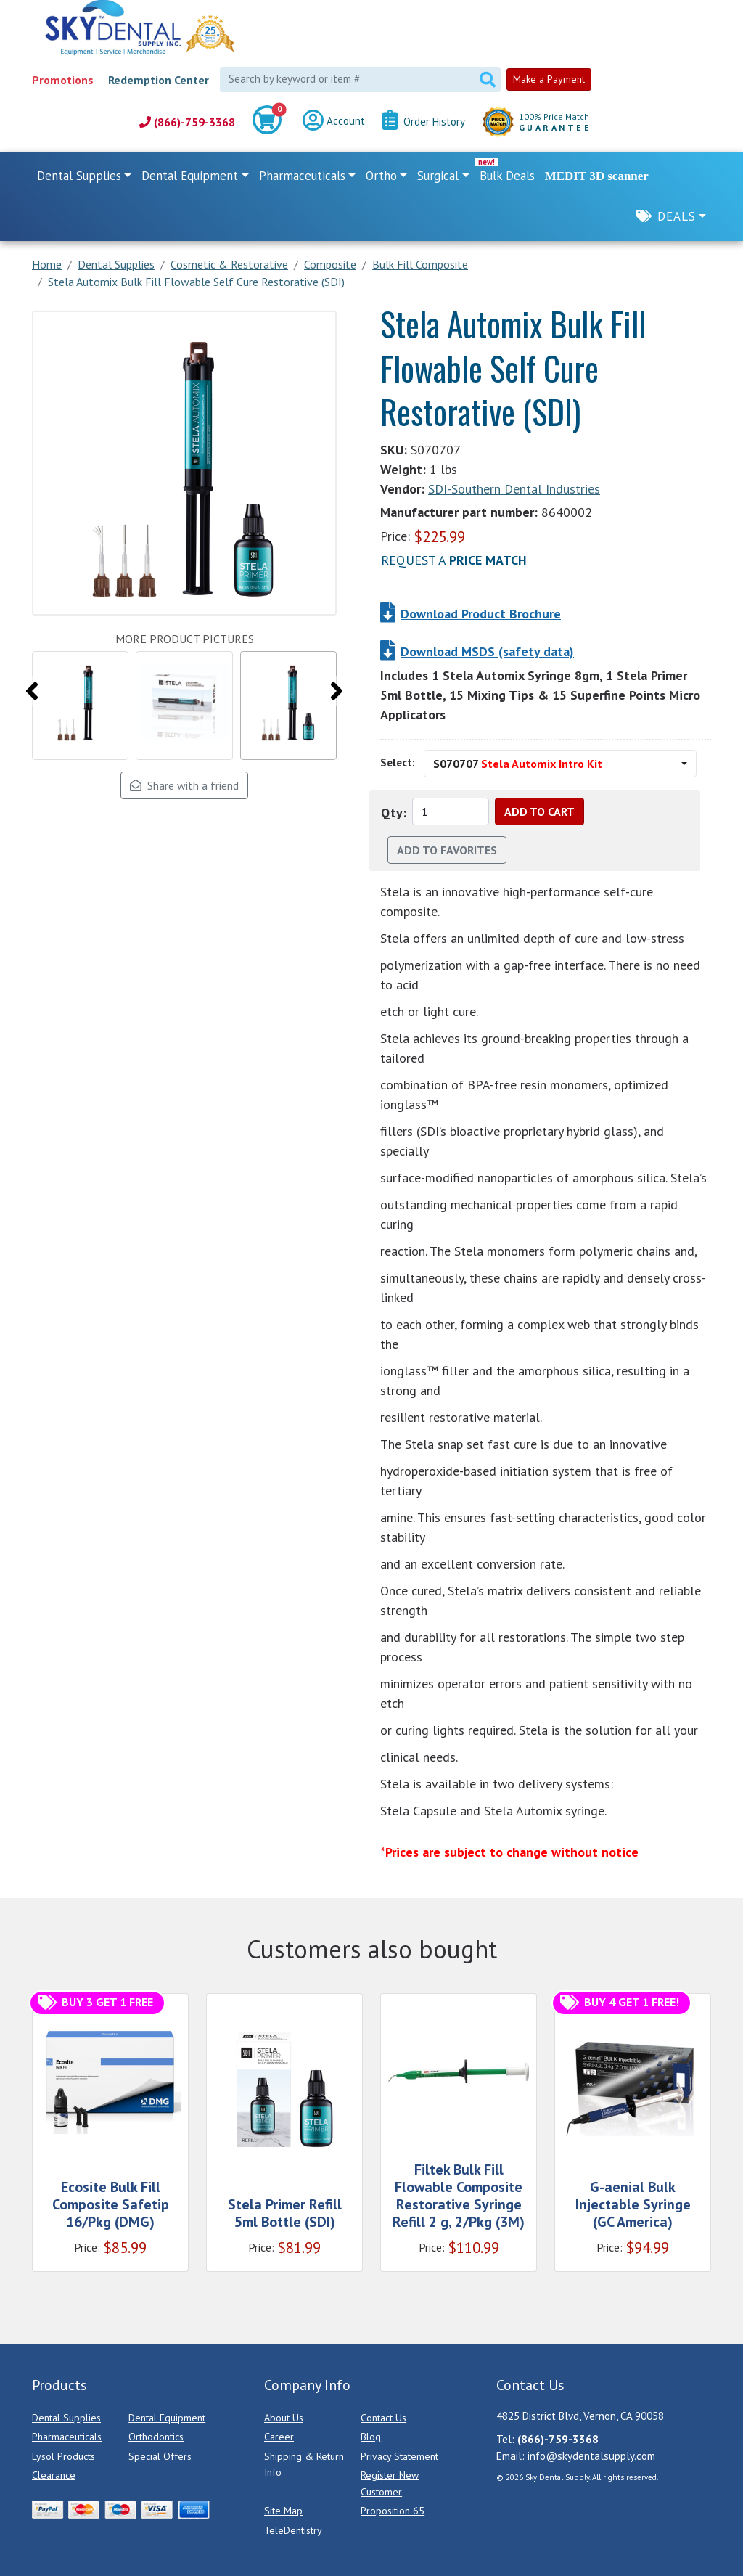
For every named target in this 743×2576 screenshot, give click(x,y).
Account (334, 122)
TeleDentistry (293, 2530)
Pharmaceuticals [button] (302, 176)
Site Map (283, 2510)
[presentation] (31, 691)
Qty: (393, 812)
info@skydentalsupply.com (591, 2456)
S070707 (517, 763)
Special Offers (160, 2456)
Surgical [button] (438, 176)
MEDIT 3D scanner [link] (597, 176)
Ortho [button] (381, 176)
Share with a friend (184, 785)
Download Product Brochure (481, 613)
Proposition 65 (392, 2510)
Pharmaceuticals (67, 2436)
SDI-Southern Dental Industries (514, 489)
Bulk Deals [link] (507, 176)
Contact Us (383, 2417)
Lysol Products (63, 2456)
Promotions (63, 80)
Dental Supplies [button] (79, 176)
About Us (283, 2417)
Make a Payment (549, 79)
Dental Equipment (166, 2417)
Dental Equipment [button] (189, 176)
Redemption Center (158, 80)
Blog (371, 2436)
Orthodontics (156, 2436)
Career (279, 2436)
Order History (423, 122)
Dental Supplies (66, 2417)
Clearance (53, 2475)
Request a (454, 560)
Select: (397, 762)
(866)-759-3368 (187, 122)
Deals (676, 216)
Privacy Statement (399, 2456)
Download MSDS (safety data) (487, 651)
